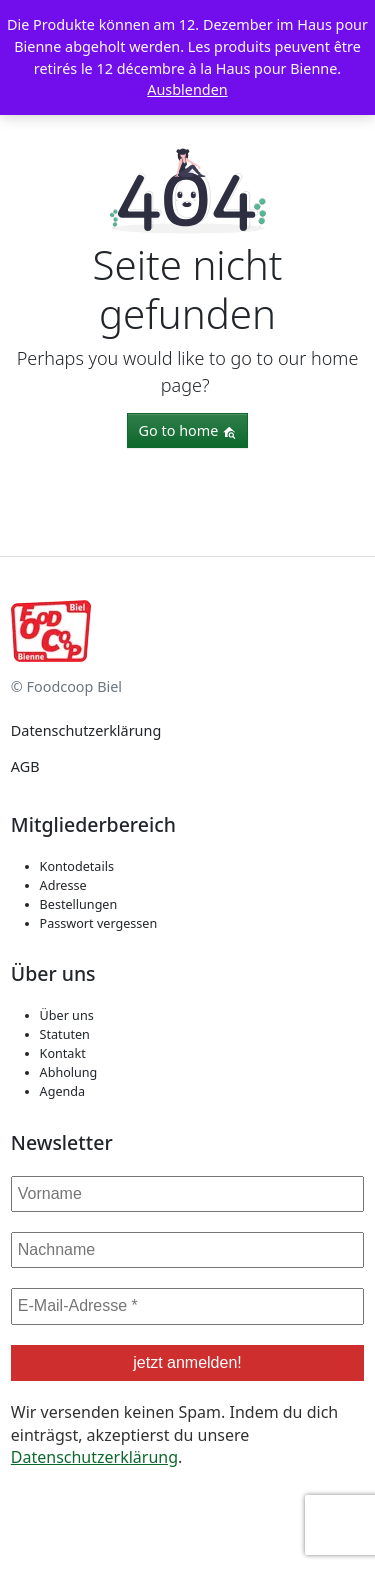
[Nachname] (187, 1250)
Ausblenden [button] (187, 89)
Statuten (65, 1034)
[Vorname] (187, 1194)
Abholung (69, 1072)
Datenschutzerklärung (86, 730)
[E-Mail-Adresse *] (187, 1306)
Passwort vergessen (99, 923)
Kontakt (63, 1053)
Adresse (63, 885)
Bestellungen (79, 904)
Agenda (63, 1091)
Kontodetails (77, 866)
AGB (25, 766)
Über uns (67, 1015)
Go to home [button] (188, 430)
